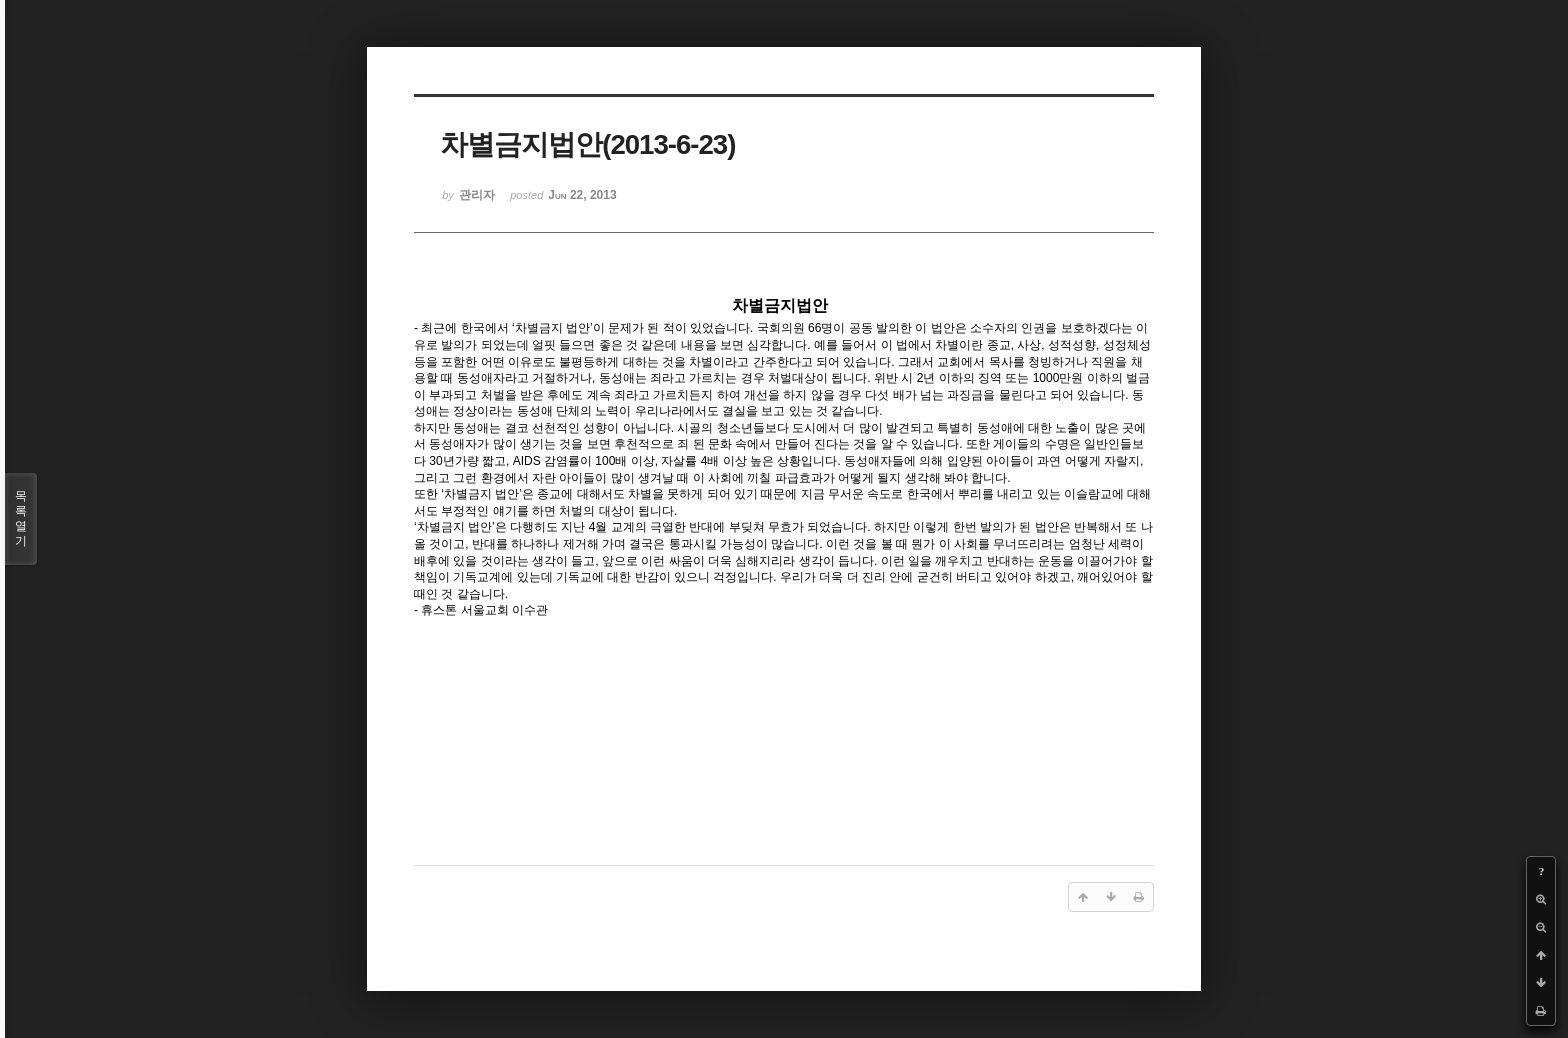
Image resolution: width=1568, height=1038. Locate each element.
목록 (21, 519)
